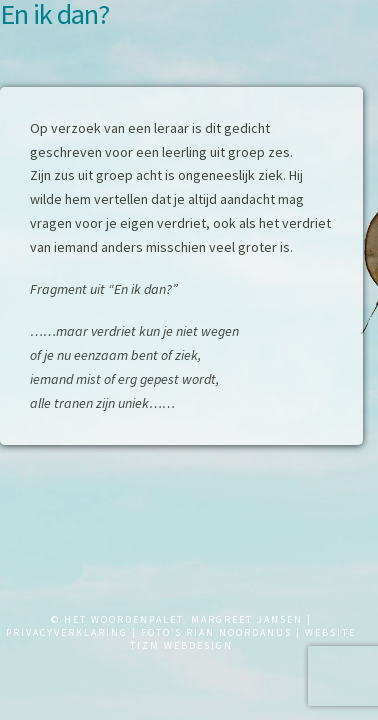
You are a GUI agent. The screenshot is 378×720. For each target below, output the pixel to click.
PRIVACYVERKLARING (67, 632)
